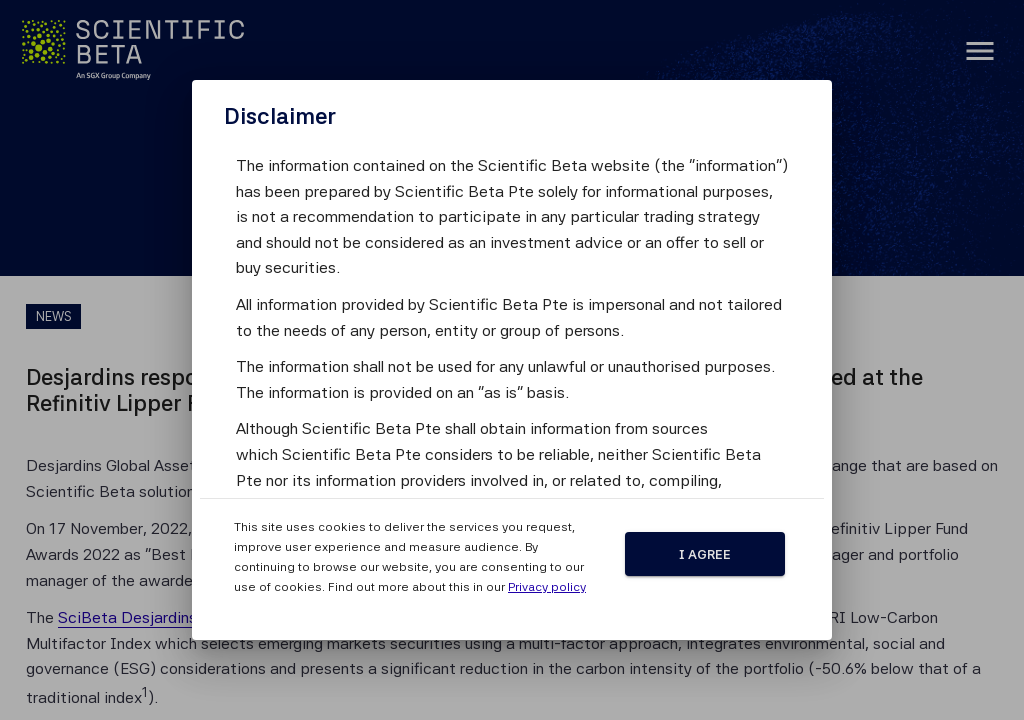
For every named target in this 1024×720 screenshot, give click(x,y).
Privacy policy (547, 587)
